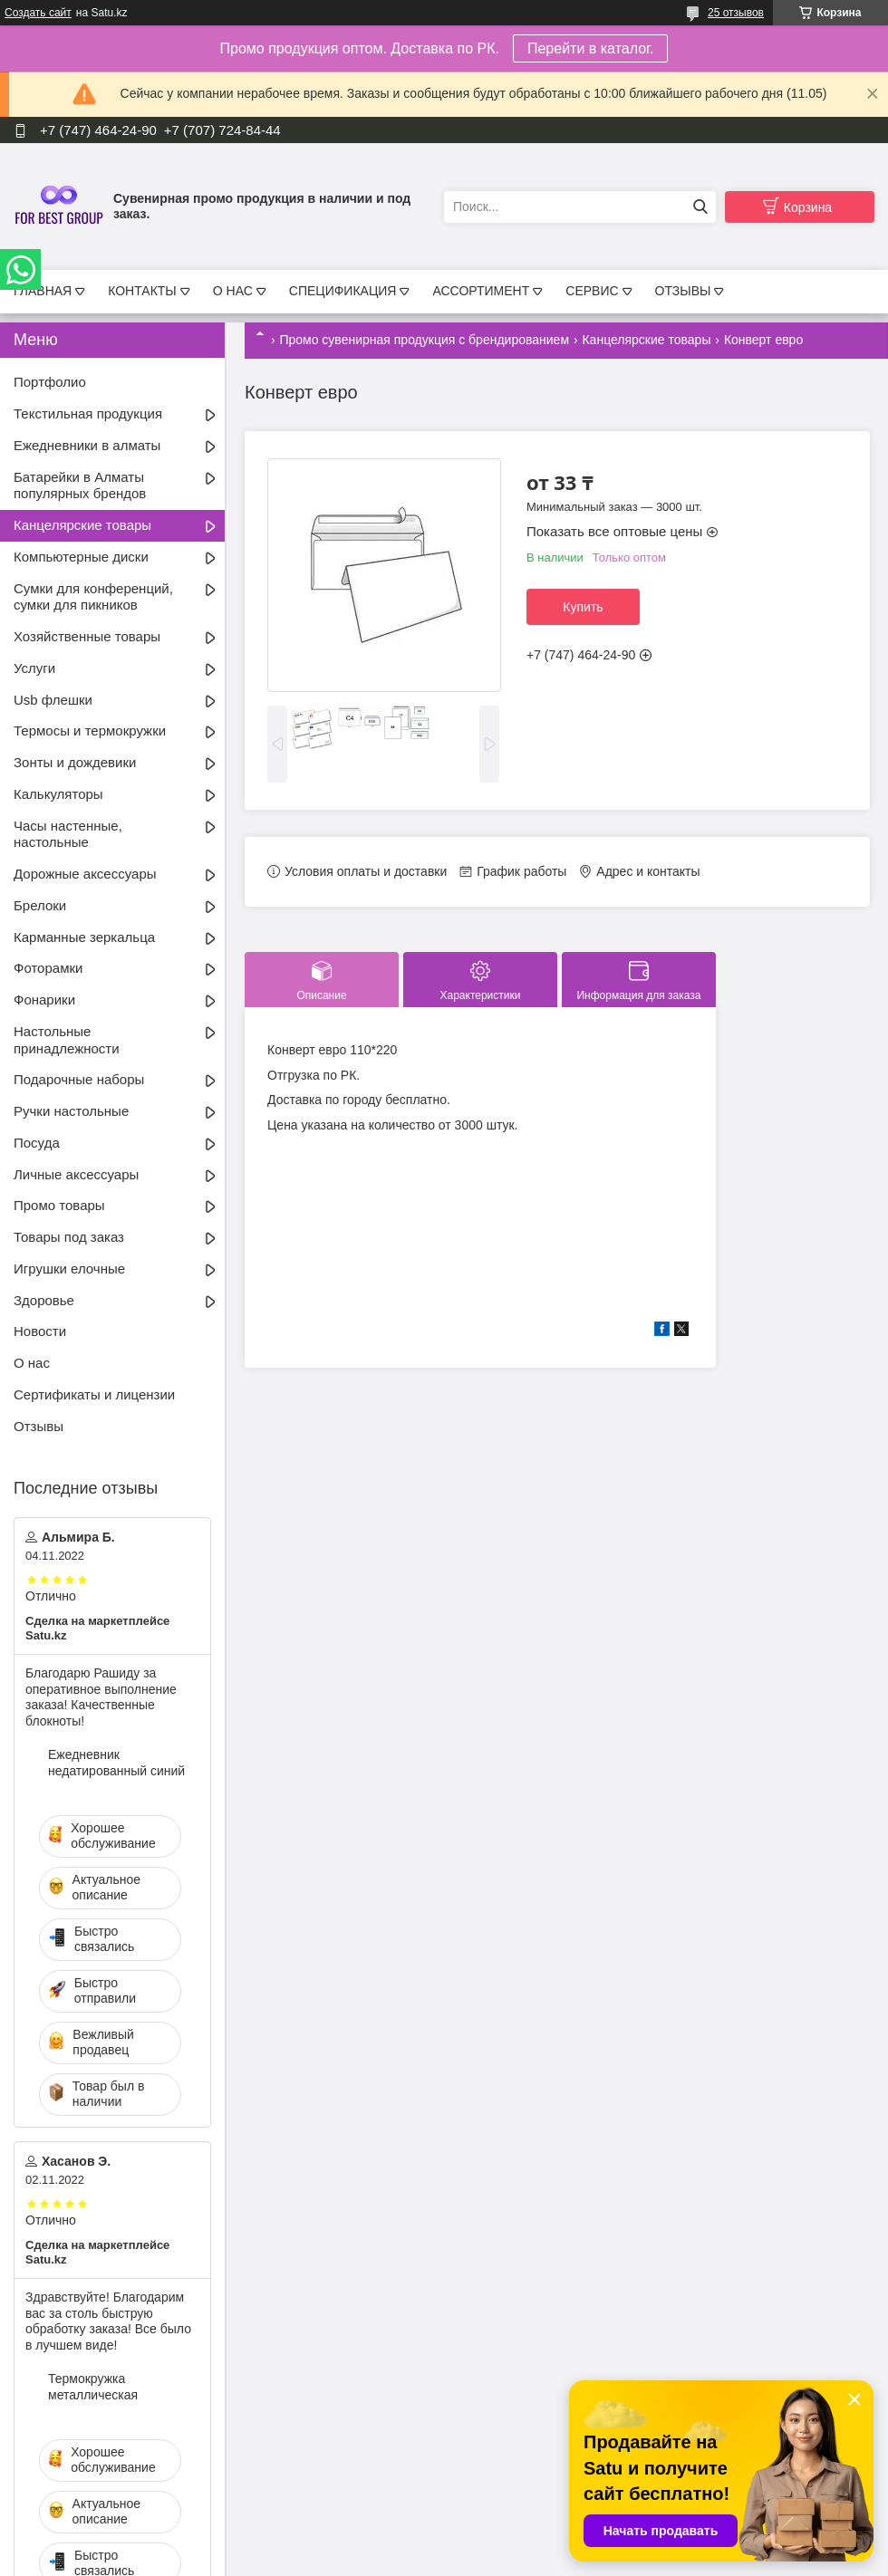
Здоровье (44, 1300)
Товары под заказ (69, 1237)
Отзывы (38, 1426)
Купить (583, 607)
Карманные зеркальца (84, 937)
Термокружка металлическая (93, 2386)
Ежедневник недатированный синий (116, 1762)
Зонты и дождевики (75, 762)
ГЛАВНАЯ (43, 291)
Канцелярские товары (646, 339)
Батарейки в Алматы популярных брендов (80, 485)
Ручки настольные (71, 1111)
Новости (40, 1331)
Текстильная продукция (88, 413)
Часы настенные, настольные (68, 834)
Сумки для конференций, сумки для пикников (93, 597)
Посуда (37, 1142)
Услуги (34, 668)
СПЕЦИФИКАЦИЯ (343, 291)
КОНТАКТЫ (142, 291)
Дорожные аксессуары (85, 873)
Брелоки (40, 905)
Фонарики (44, 999)
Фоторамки (48, 968)
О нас (32, 1362)
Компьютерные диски (81, 556)
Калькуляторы (58, 794)
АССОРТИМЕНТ (480, 291)
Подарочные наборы (79, 1079)
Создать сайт (38, 12)
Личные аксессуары (76, 1174)
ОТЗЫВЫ (683, 291)
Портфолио (50, 381)
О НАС (233, 291)
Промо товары (59, 1205)
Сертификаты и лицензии (94, 1394)
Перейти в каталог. (590, 48)
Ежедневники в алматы (87, 445)
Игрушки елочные (69, 1268)
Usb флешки (53, 699)
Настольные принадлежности (67, 1040)
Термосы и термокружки (90, 730)
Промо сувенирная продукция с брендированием (424, 339)
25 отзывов (736, 12)
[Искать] (700, 207)
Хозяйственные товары (87, 636)
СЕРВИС (591, 291)
